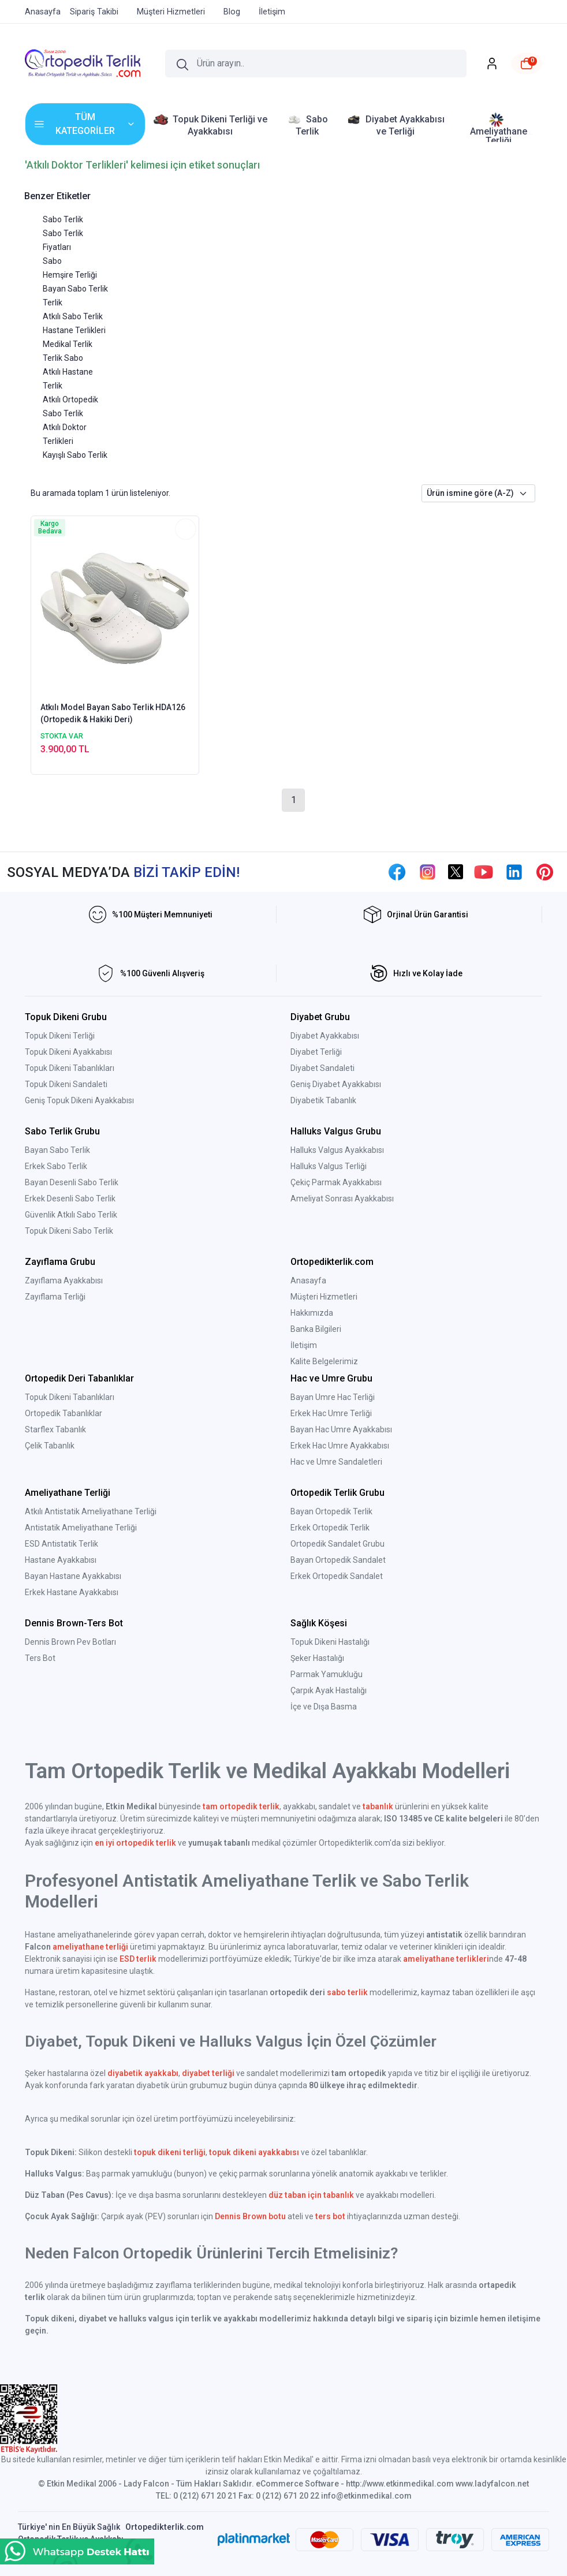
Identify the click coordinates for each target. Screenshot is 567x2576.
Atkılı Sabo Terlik (73, 316)
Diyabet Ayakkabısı (324, 1035)
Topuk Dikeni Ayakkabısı (68, 1051)
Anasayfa (308, 1280)
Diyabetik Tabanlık (323, 1100)
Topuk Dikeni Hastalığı (330, 1642)
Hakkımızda (311, 1312)
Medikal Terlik (67, 344)
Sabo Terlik (63, 219)
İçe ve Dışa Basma (323, 1706)
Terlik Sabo (63, 358)
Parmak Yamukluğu (326, 1674)
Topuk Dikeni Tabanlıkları (69, 1068)
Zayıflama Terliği (55, 1296)
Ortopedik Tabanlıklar (63, 1413)
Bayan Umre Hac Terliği (332, 1397)
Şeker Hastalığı (317, 1658)
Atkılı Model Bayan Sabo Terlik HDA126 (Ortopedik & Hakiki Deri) (112, 713)
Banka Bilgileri (315, 1329)
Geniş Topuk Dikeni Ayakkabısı (79, 1100)
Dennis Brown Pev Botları (70, 1642)
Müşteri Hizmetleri (323, 1296)
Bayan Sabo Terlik (75, 288)
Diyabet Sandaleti (322, 1068)
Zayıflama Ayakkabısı (64, 1280)
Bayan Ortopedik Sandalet (338, 1560)
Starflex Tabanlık (55, 1429)
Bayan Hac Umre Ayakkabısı (341, 1429)
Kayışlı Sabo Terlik (75, 455)
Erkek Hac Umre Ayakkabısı (339, 1445)
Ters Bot (40, 1658)
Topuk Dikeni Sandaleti (66, 1084)
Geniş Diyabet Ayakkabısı (335, 1084)
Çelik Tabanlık (49, 1445)
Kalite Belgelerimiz (324, 1361)
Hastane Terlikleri (74, 330)
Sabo (52, 261)
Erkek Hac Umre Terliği (331, 1413)
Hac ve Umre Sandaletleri (336, 1461)
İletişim (303, 1345)
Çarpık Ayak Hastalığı (328, 1690)
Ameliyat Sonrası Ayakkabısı (342, 1198)
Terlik (52, 302)
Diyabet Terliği (316, 1051)
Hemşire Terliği (70, 274)
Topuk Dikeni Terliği (60, 1035)
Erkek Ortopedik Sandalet (336, 1576)
